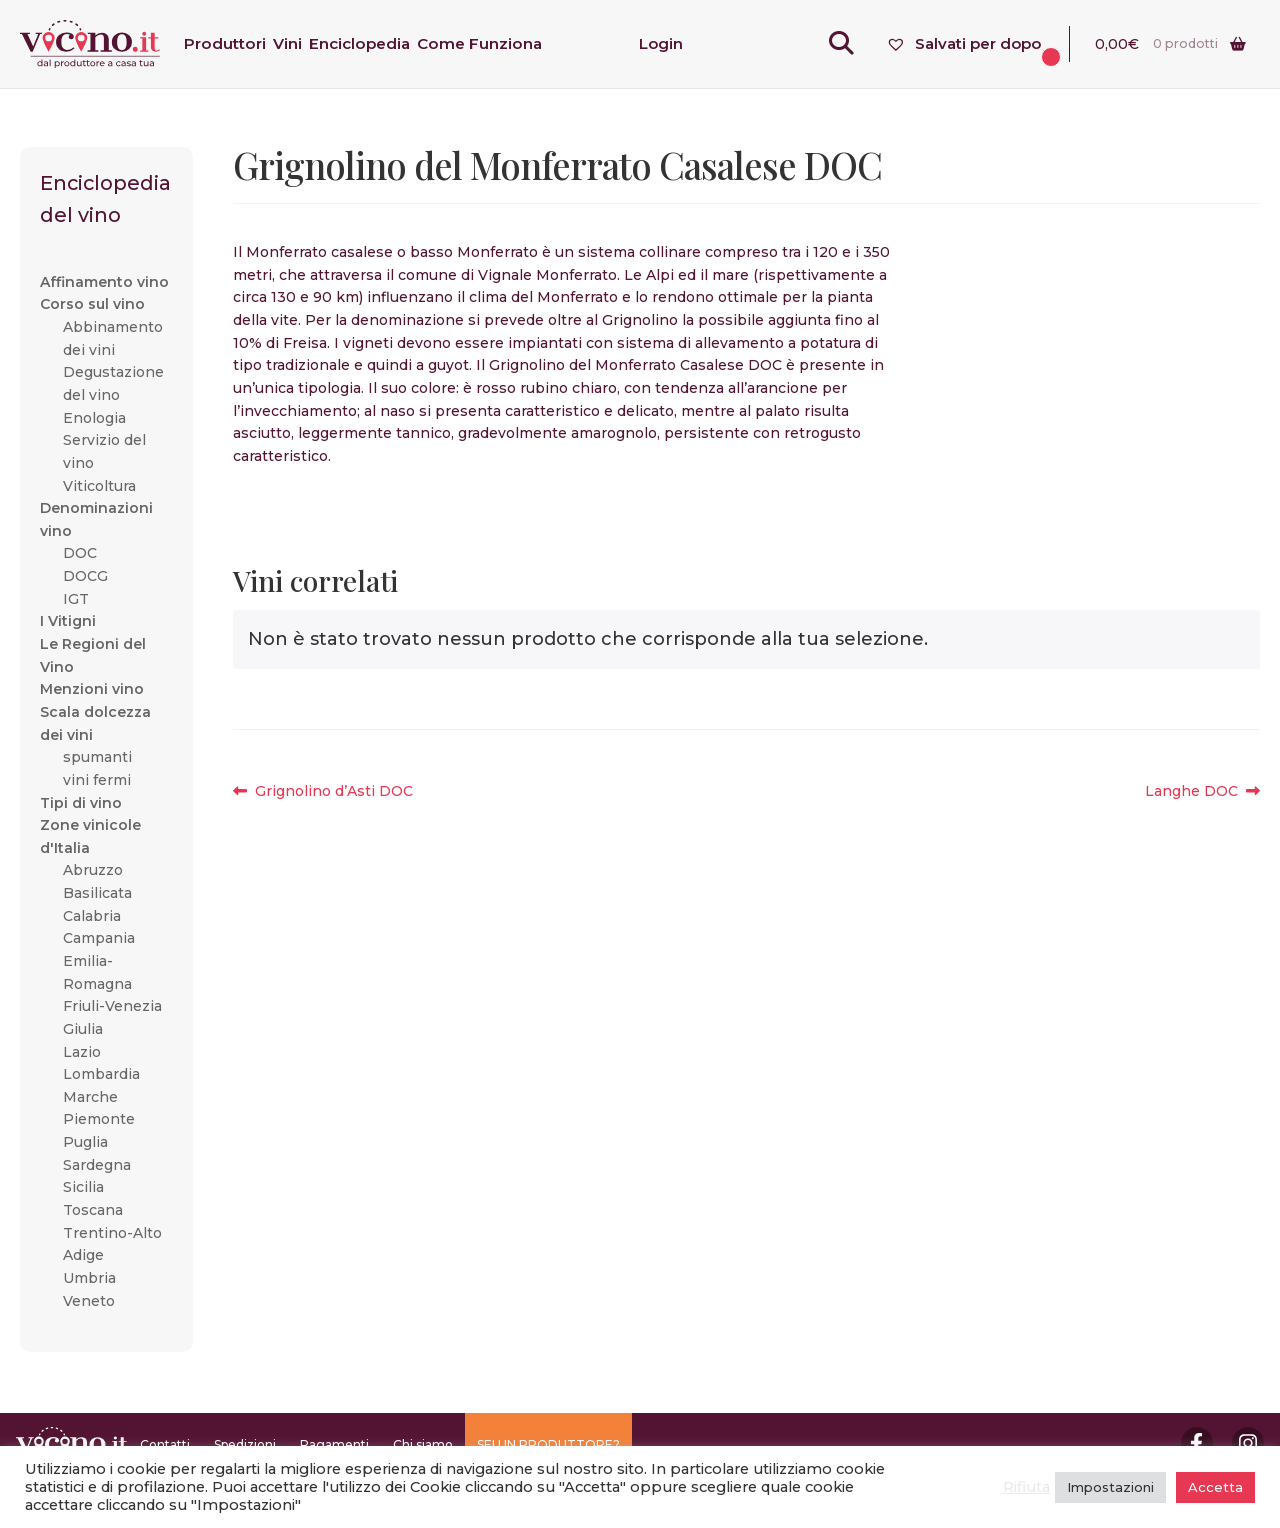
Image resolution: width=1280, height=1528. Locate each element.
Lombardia (101, 1074)
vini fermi (97, 780)
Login (661, 43)
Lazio (82, 1052)
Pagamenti (334, 1444)
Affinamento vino (104, 282)
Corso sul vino (92, 304)
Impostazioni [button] (1110, 1487)
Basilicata (97, 893)
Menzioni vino (92, 689)
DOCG (85, 576)
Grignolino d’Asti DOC (333, 791)
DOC (80, 553)
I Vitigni (68, 621)
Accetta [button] (1215, 1487)
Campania (99, 938)
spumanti (97, 757)
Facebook (1197, 1443)
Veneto (89, 1301)
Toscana (93, 1210)
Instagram (1248, 1443)
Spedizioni (245, 1444)
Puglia (85, 1142)
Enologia (94, 418)
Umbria (89, 1278)
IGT (76, 599)
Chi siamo (423, 1444)
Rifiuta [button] (1026, 1487)
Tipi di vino (81, 803)
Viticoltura (99, 486)
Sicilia (83, 1187)
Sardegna (97, 1165)
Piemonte (99, 1119)
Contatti (165, 1444)
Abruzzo (93, 870)
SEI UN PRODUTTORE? (548, 1444)
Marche (90, 1097)
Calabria (92, 916)
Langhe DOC (1191, 791)
